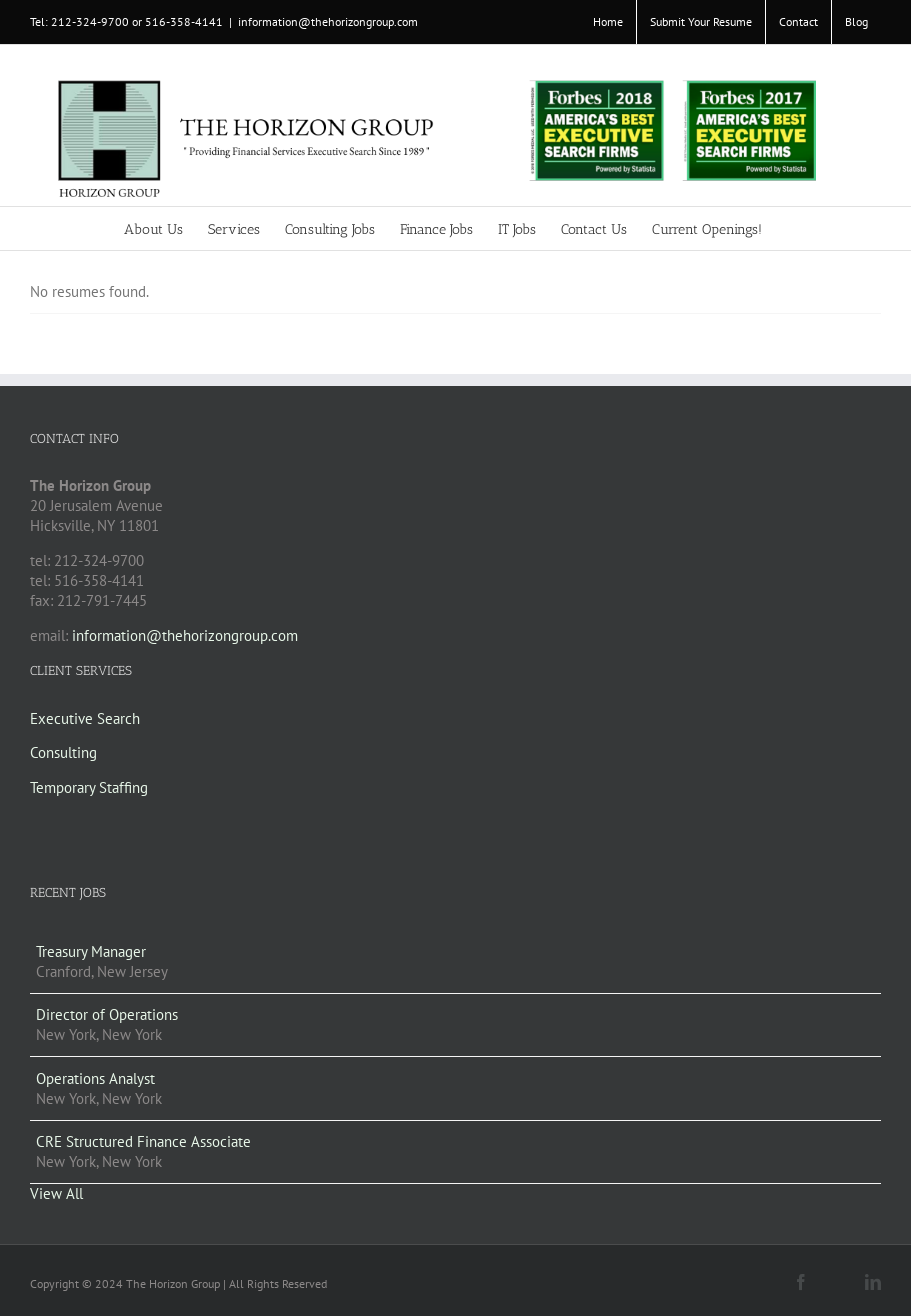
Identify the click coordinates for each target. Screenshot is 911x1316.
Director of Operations (107, 1014)
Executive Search (85, 718)
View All (56, 1193)
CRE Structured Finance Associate (143, 1141)
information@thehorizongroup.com (328, 21)
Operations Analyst (95, 1078)
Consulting (63, 752)
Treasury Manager (91, 951)
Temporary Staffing (89, 787)
